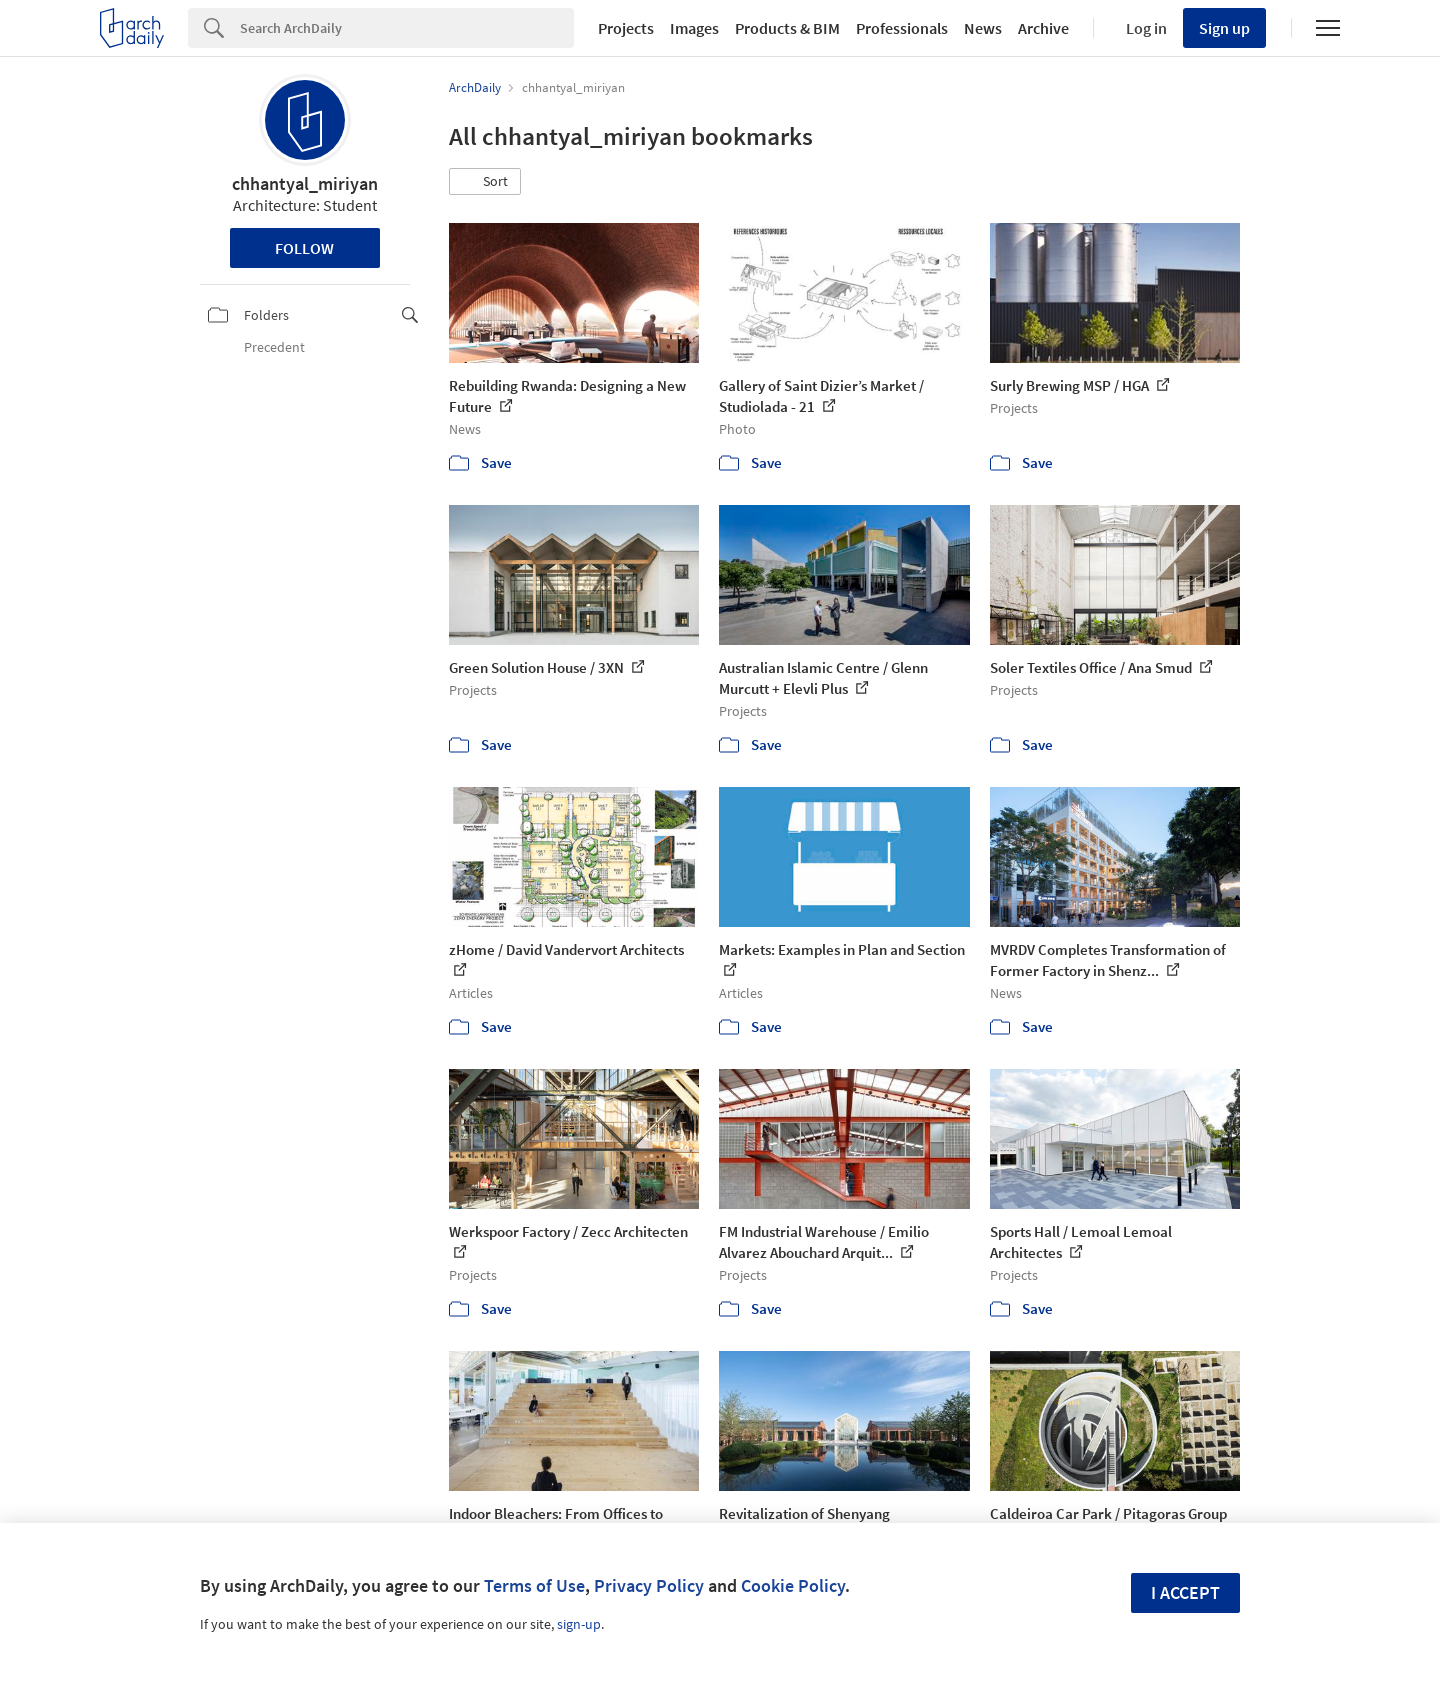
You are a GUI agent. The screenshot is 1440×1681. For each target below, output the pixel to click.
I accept (1185, 1592)
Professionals (902, 28)
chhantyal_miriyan (305, 183)
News (983, 28)
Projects (626, 28)
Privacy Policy (649, 1585)
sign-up (579, 1624)
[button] (485, 182)
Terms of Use (534, 1585)
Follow (304, 248)
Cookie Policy (793, 1585)
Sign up (1224, 28)
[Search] (407, 28)
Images (694, 28)
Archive (1043, 28)
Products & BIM (787, 28)
